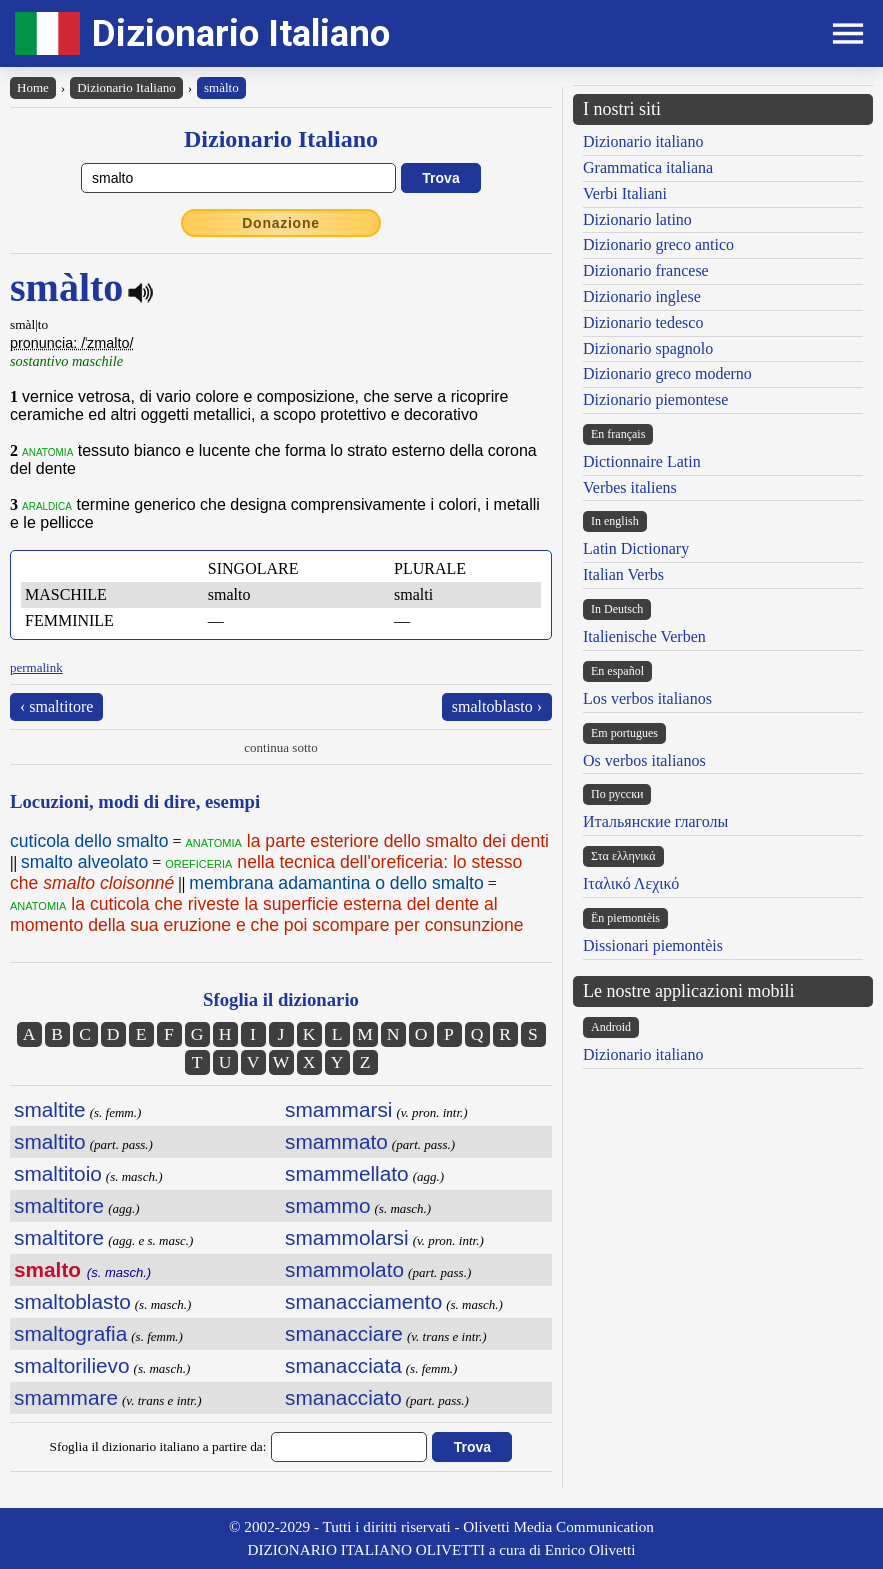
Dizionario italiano (643, 141)
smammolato (344, 1269)
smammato (336, 1141)
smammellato (347, 1173)
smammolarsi (347, 1237)
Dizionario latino (637, 219)
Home (33, 87)
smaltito (50, 1141)
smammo (328, 1205)
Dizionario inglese (642, 296)
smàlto (221, 87)
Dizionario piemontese (655, 399)
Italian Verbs (623, 574)
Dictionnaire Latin (642, 461)
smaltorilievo (72, 1365)
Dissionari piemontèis (653, 945)
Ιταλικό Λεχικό (631, 883)
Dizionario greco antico (658, 244)
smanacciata (343, 1365)
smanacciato (343, 1397)
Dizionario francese (646, 270)
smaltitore (59, 1205)
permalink (36, 667)
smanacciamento (363, 1301)
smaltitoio (58, 1173)
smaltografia (70, 1333)
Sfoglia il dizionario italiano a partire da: (158, 1446)
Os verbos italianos (644, 760)
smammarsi (338, 1109)
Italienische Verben (644, 636)
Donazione (281, 223)
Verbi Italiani (625, 193)
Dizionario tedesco (643, 322)
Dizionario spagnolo (648, 348)
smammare (66, 1397)
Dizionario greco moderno (667, 373)
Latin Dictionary (636, 548)
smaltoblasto (72, 1301)
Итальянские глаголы (655, 821)
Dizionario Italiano (241, 33)
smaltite (50, 1109)
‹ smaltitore (56, 706)
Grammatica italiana (648, 167)
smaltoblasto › (497, 706)
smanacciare (344, 1333)
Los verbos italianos (647, 698)
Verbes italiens (630, 487)
